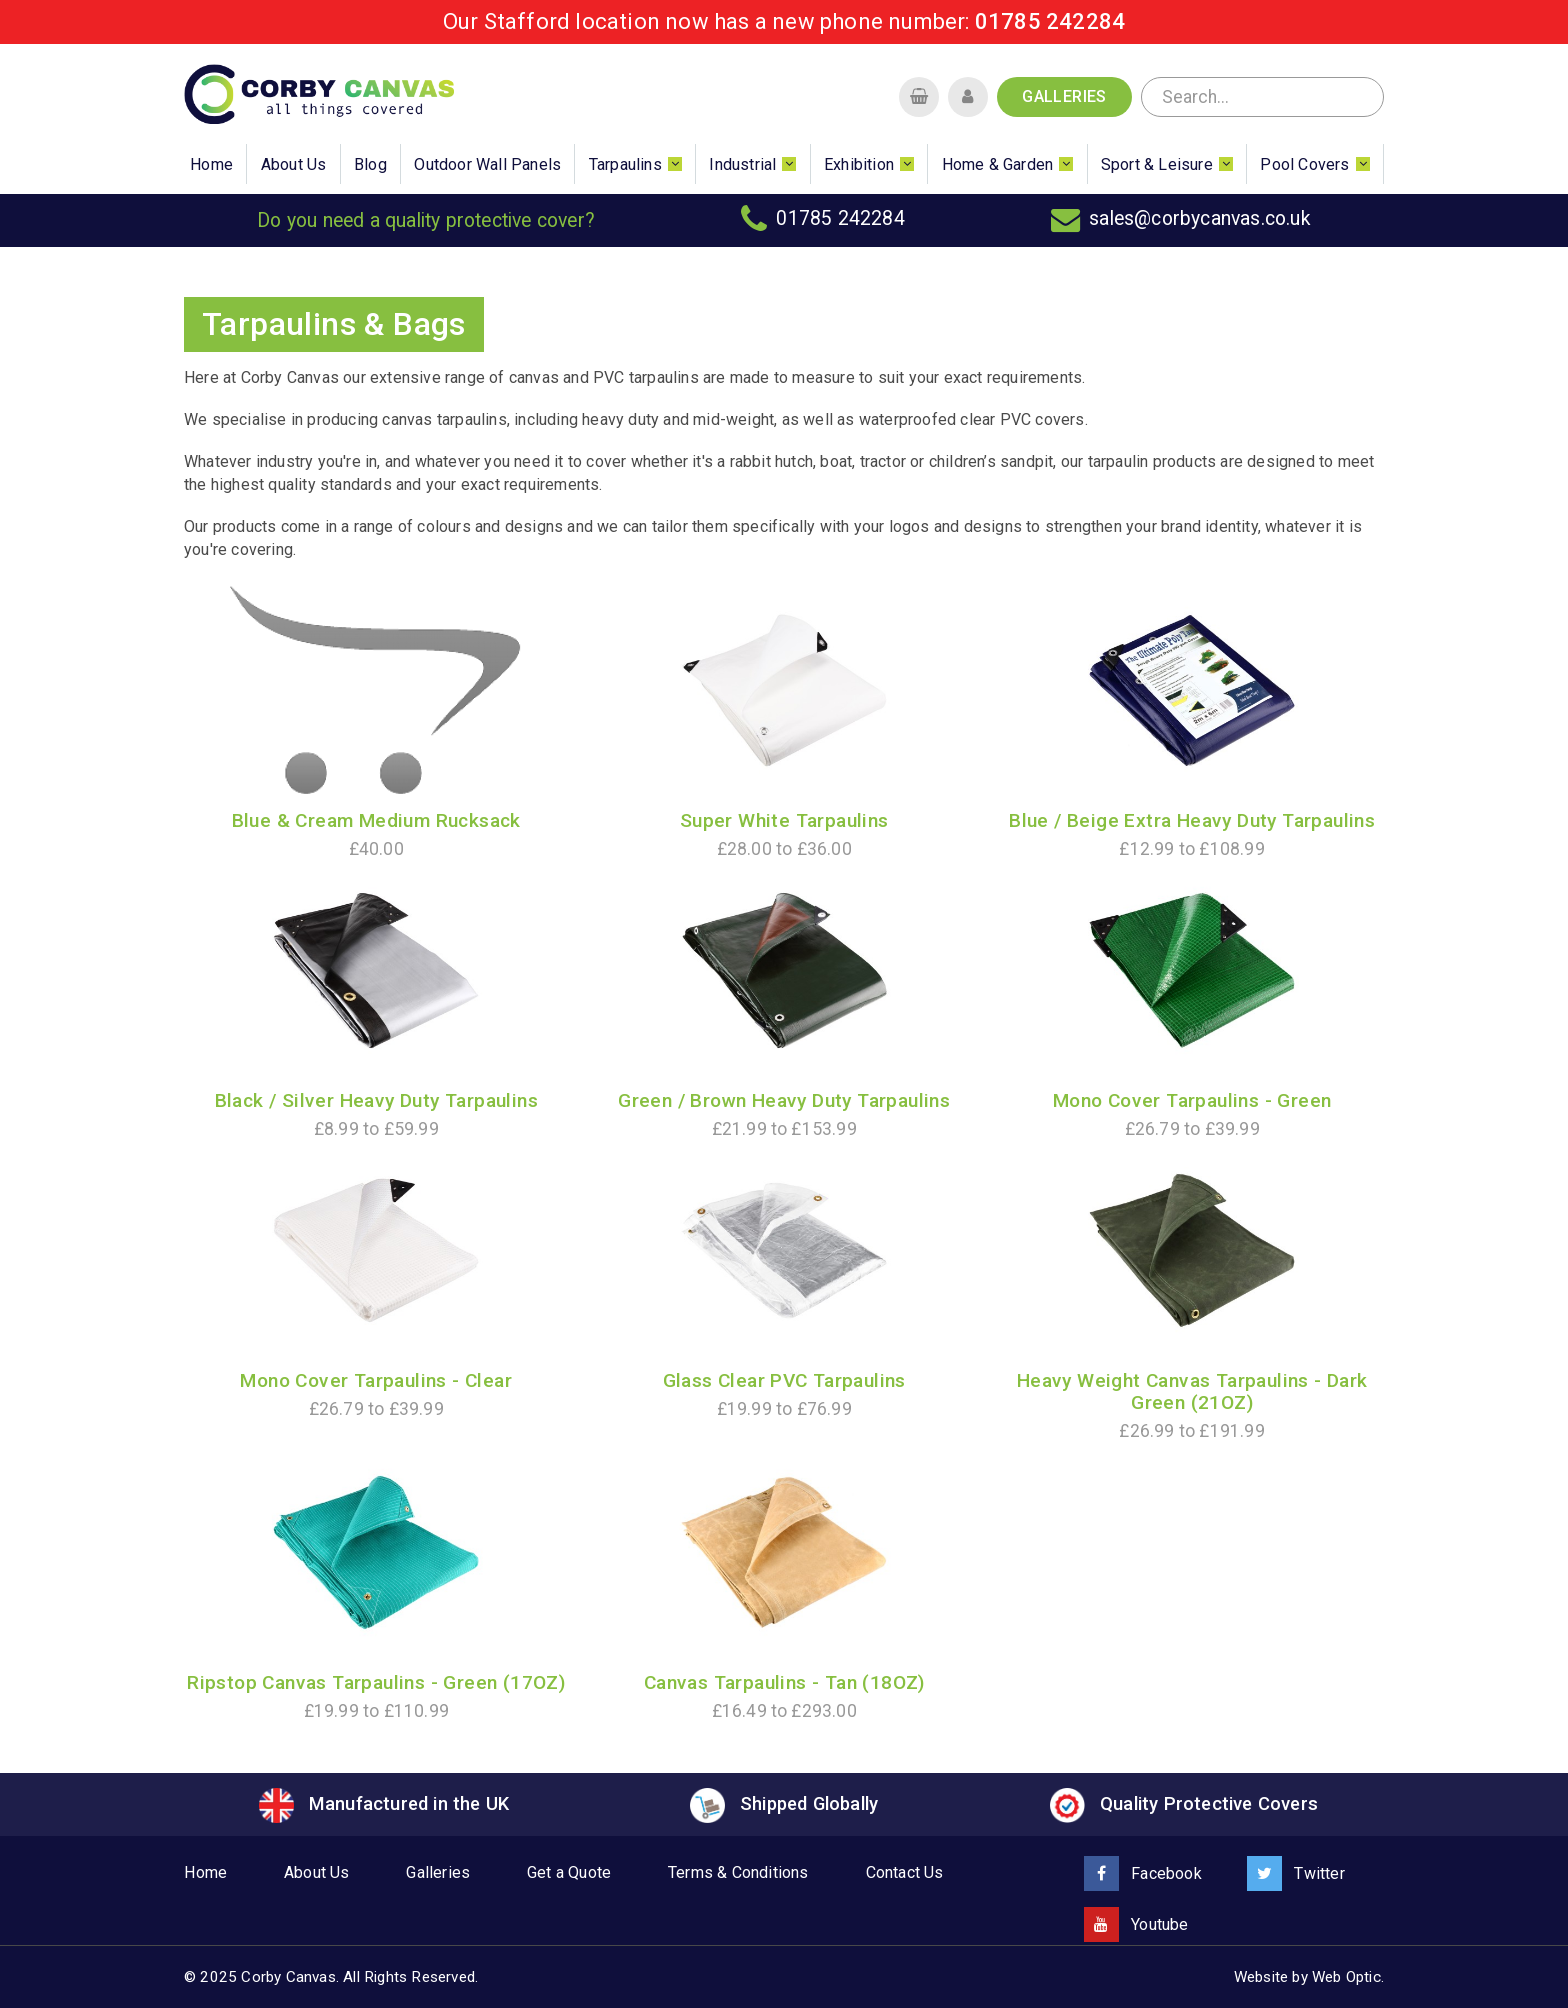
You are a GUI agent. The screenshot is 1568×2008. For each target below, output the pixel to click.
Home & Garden (998, 164)
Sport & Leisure (1157, 164)
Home (211, 164)
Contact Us (905, 1872)
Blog (370, 164)
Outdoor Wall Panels (487, 164)
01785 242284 (1050, 21)
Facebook (1143, 1873)
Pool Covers (1304, 164)
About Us (294, 164)
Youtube (1136, 1924)
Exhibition (859, 164)
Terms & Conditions (738, 1872)
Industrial (742, 164)
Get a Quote (569, 1872)
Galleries (1064, 96)
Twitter (1296, 1873)
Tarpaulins (625, 164)
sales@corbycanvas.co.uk (1200, 218)
